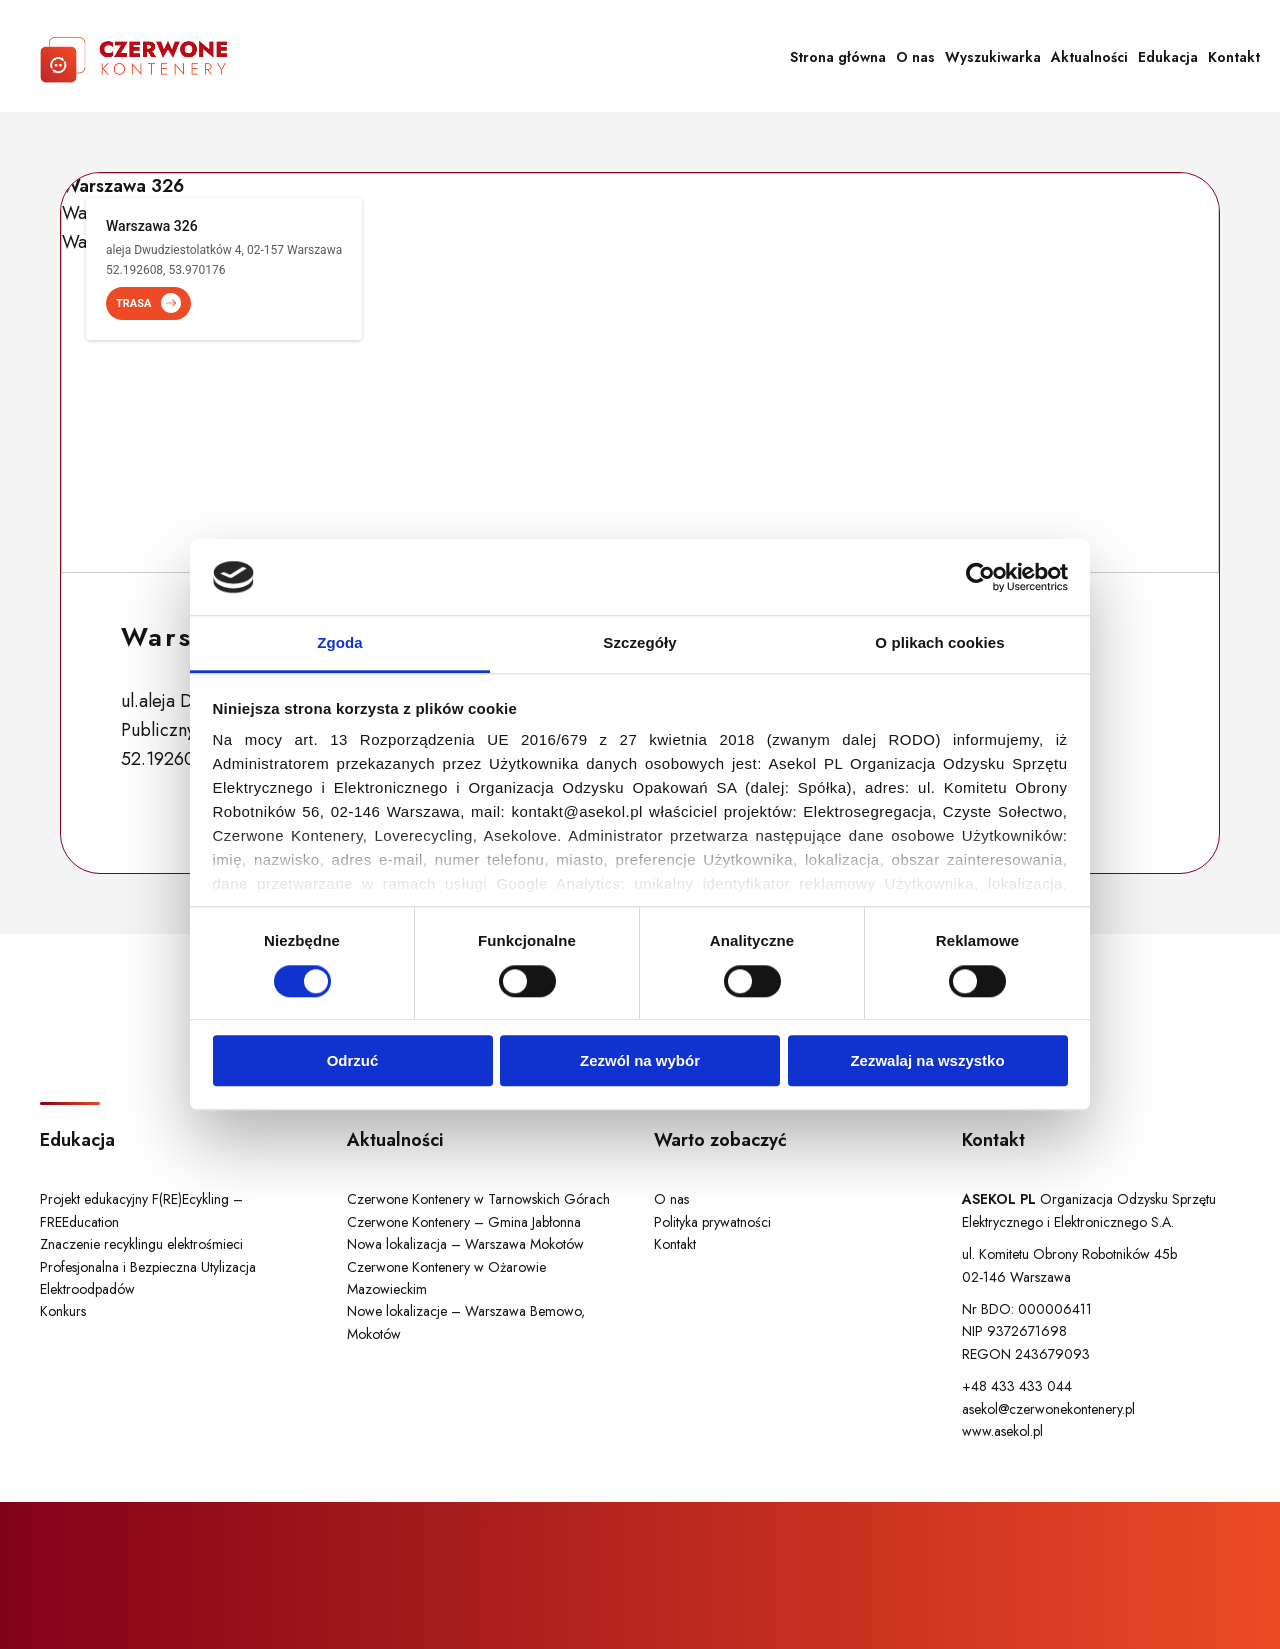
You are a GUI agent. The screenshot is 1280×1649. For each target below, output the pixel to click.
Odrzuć (353, 1060)
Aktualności (1089, 57)
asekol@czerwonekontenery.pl (1048, 1409)
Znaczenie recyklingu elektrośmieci (141, 1244)
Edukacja (1168, 57)
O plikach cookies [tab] (939, 643)
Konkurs (63, 1311)
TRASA (148, 303)
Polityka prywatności (712, 1222)
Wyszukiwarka (993, 57)
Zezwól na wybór (640, 1060)
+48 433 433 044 (1017, 1386)
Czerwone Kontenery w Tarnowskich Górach (478, 1199)
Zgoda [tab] (340, 643)
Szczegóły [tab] (639, 643)
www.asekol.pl (1002, 1431)
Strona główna (838, 57)
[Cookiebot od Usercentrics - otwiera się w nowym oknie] (980, 577)
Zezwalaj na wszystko (927, 1060)
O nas (915, 57)
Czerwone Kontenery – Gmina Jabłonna (464, 1222)
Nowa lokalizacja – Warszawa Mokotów (465, 1244)
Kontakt (1234, 57)
